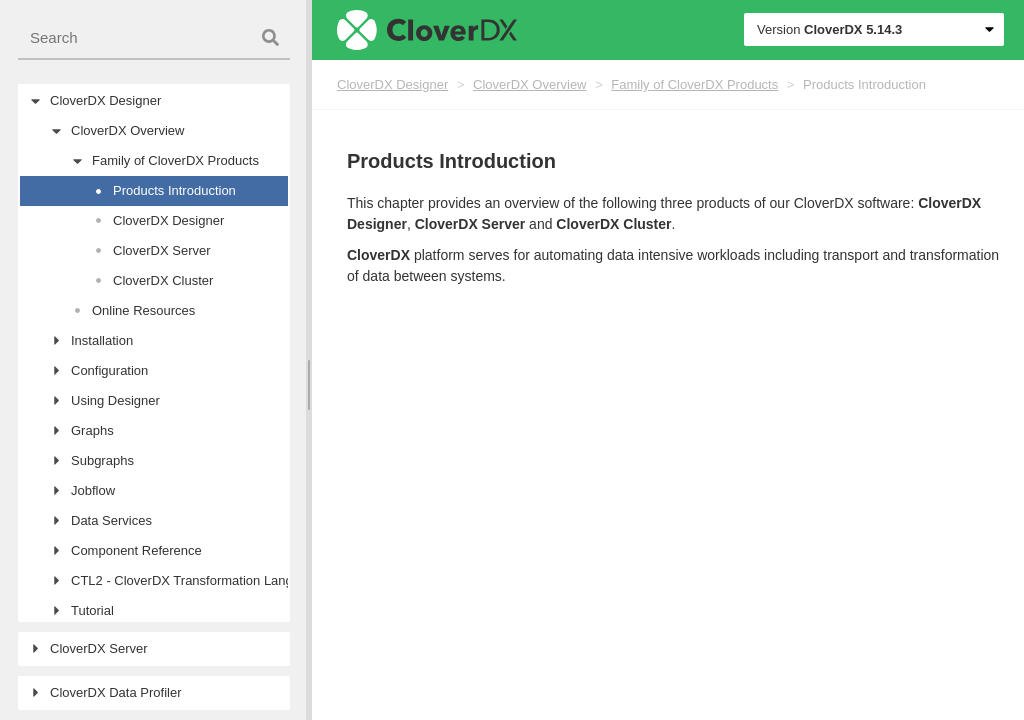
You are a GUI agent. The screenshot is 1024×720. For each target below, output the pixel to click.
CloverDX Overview (529, 84)
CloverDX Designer (392, 84)
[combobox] (154, 38)
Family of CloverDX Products (694, 84)
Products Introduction (864, 84)
